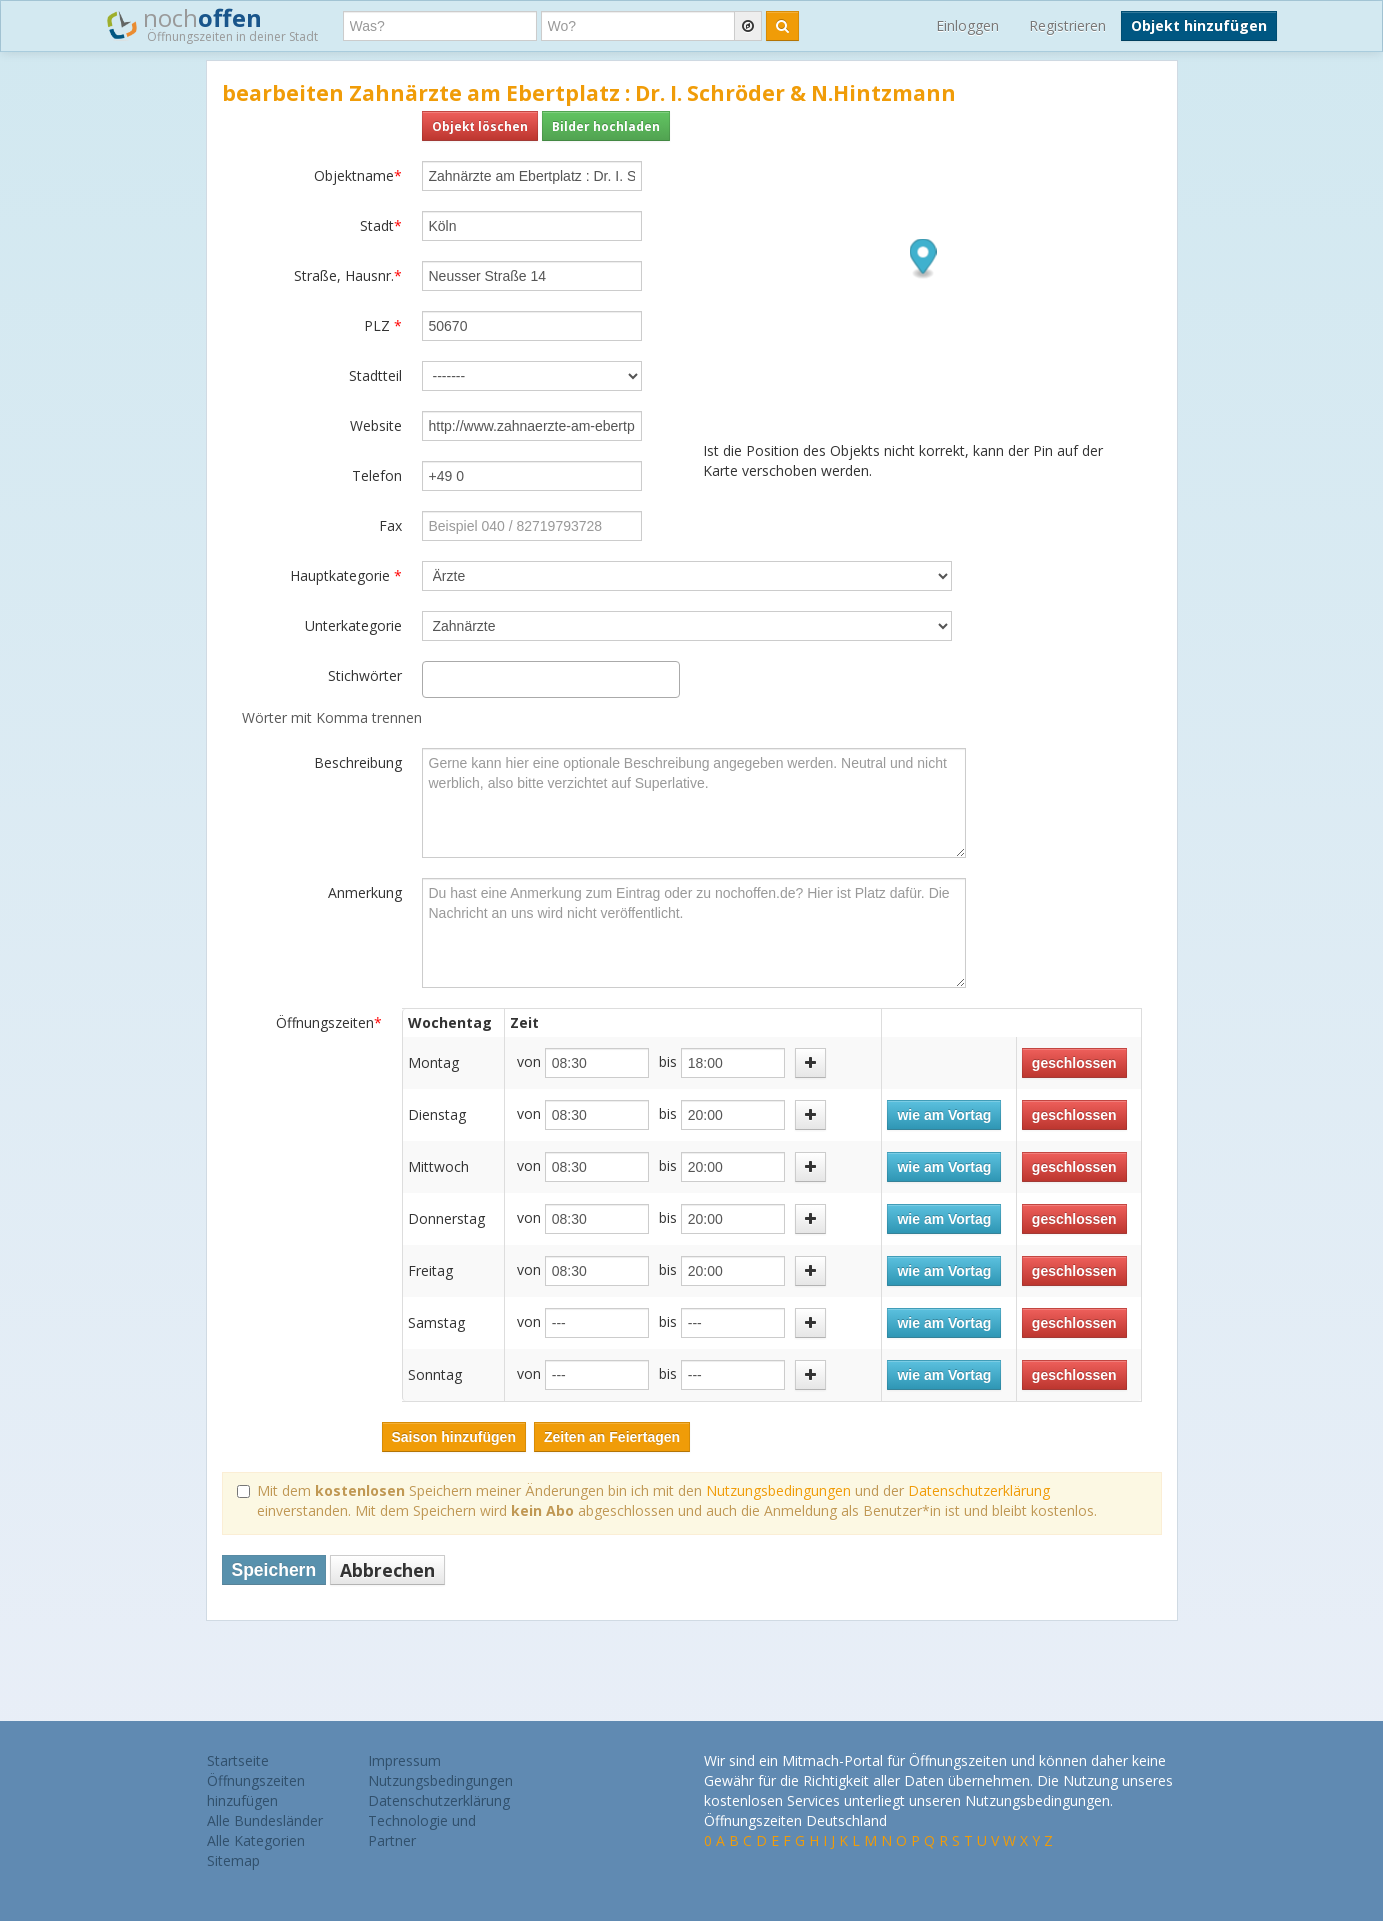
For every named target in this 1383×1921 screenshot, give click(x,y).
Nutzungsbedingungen (778, 1490)
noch (212, 24)
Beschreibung (358, 762)
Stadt (381, 225)
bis (668, 1061)
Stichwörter (365, 675)
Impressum (404, 1760)
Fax (390, 525)
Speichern (274, 1570)
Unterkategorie (353, 625)
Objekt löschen (480, 126)
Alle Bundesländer (265, 1820)
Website (376, 425)
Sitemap (233, 1860)
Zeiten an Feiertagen (612, 1437)
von (529, 1061)
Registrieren (1067, 25)
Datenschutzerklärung (979, 1490)
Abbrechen (387, 1570)
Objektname (358, 175)
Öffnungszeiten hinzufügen (256, 1790)
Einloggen (967, 25)
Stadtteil (375, 375)
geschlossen (1074, 1063)
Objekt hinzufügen (1199, 25)
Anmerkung (365, 892)
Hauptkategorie (346, 575)
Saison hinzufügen (454, 1437)
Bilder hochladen (606, 126)
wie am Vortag (944, 1115)
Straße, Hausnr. (348, 275)
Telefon (377, 475)
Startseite (238, 1760)
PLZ (383, 325)
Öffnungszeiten (329, 1022)
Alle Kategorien (256, 1840)
